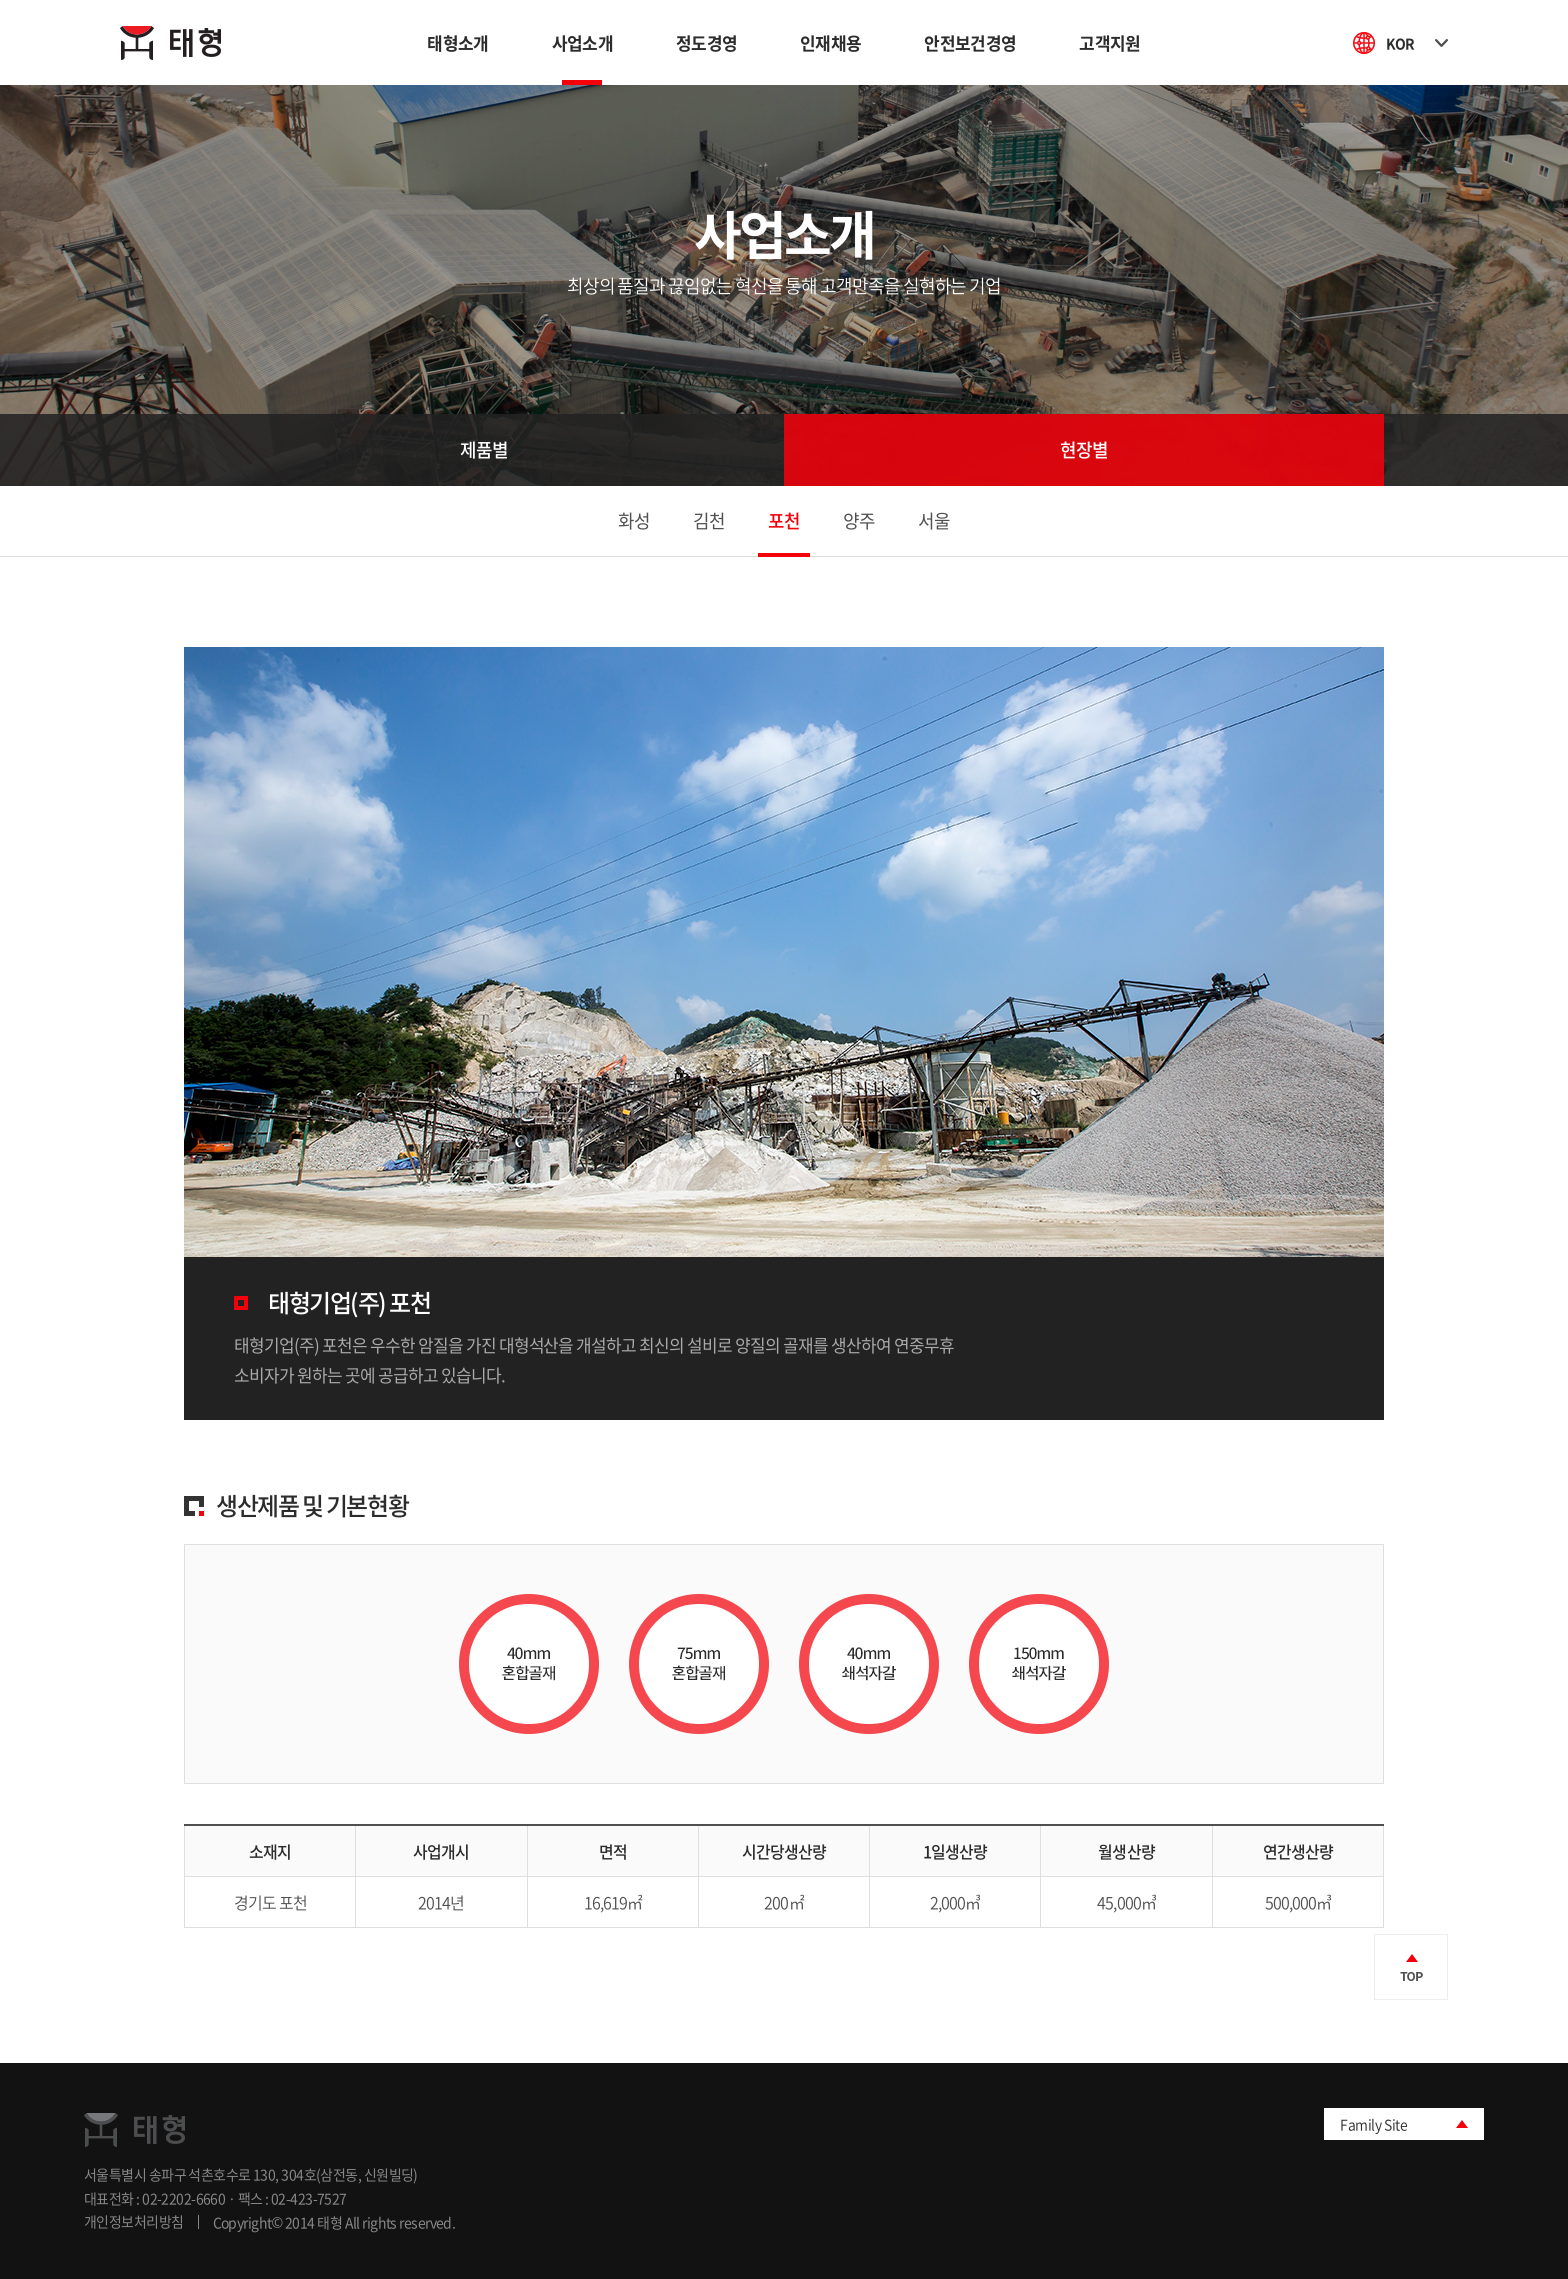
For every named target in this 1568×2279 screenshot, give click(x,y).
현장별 (1084, 449)
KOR (1417, 43)
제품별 (484, 449)
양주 (859, 520)
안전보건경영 (970, 42)
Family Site (1373, 2124)
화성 (634, 520)
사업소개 (582, 42)
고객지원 (1109, 42)
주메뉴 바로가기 (0, 0)
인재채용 (830, 42)
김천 (709, 520)
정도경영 (706, 42)
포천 (784, 520)
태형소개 (457, 42)
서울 (934, 520)
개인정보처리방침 (134, 2222)
